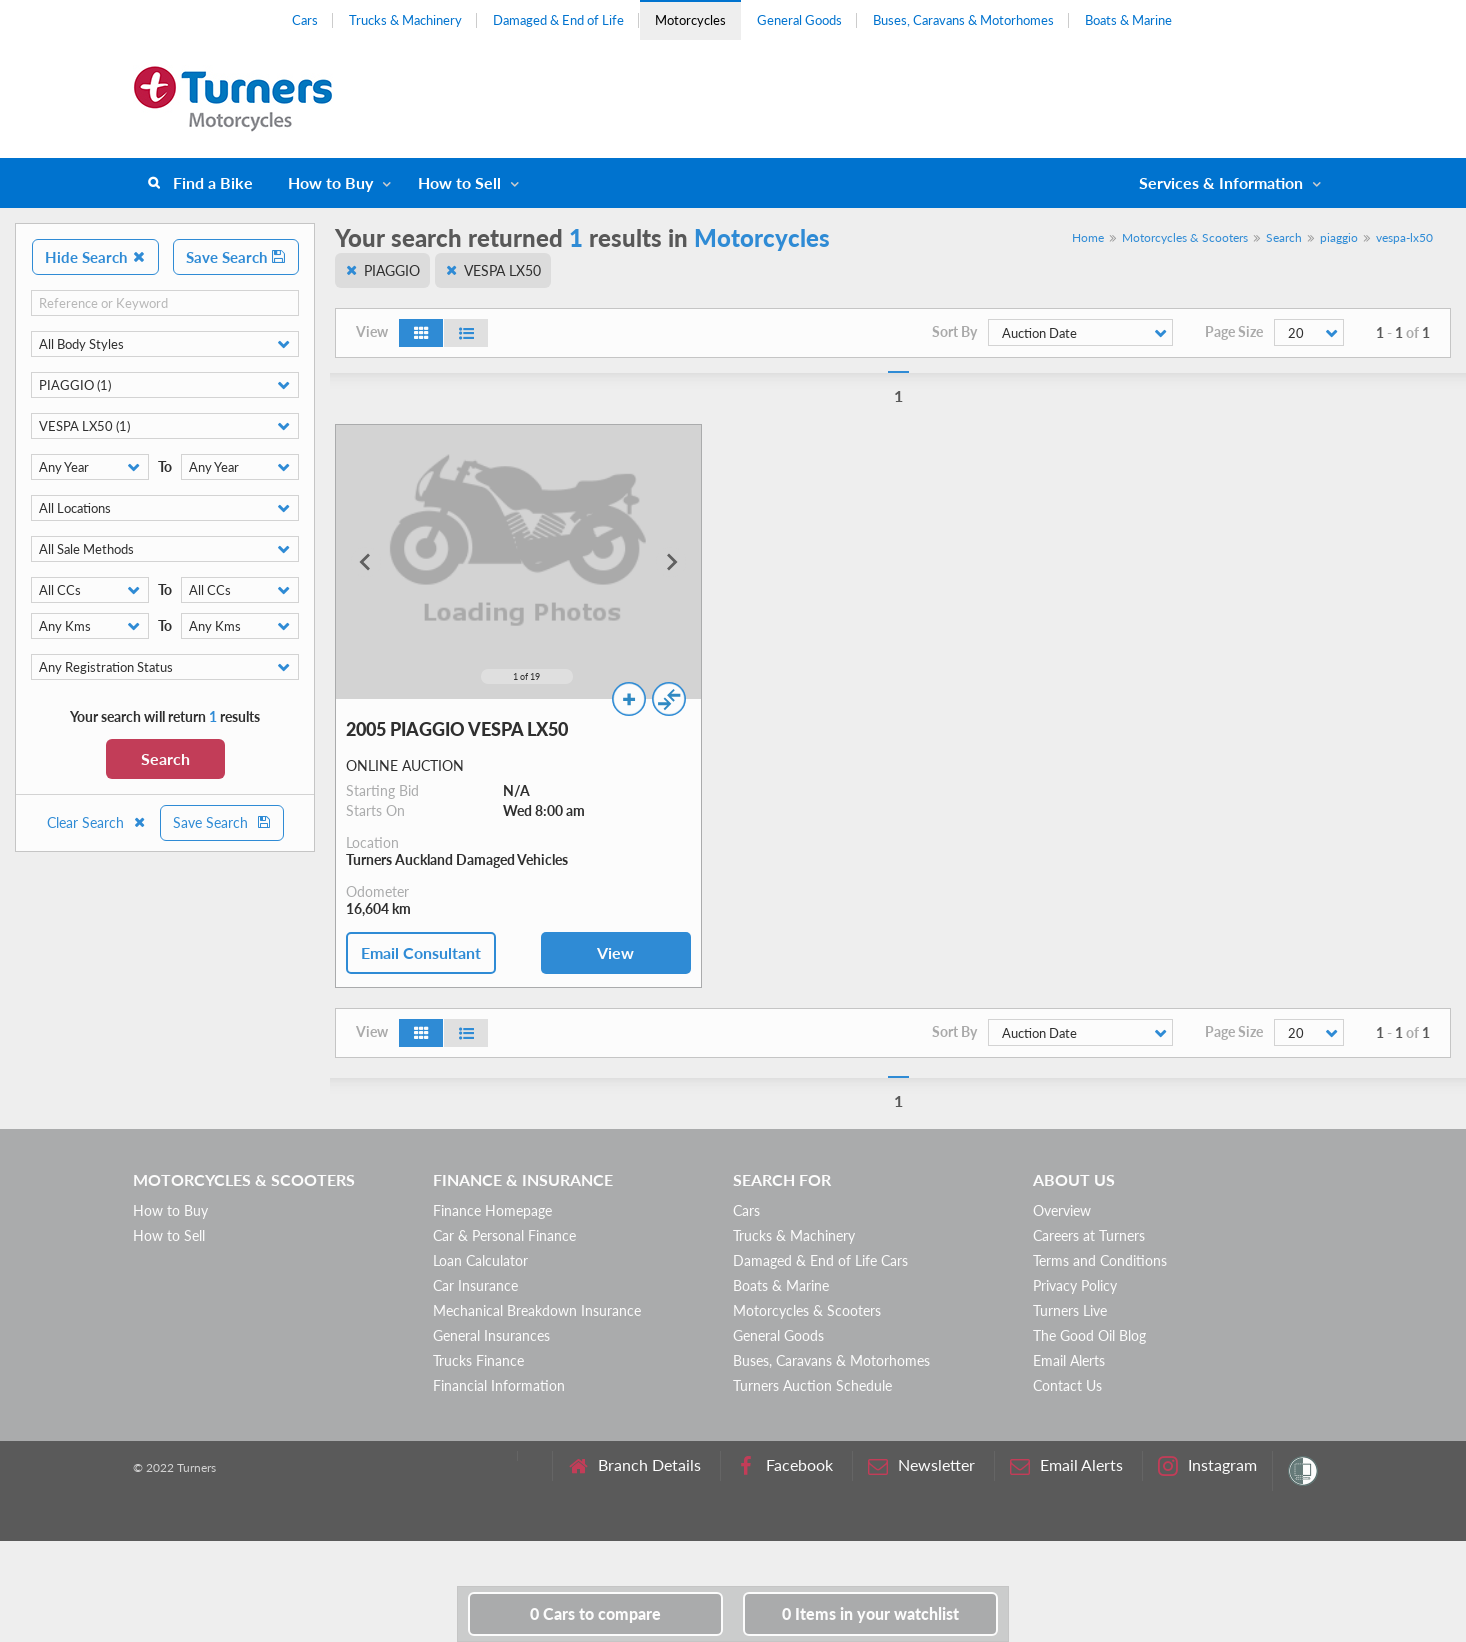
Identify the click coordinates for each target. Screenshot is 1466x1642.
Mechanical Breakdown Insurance (537, 1310)
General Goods (799, 20)
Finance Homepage (492, 1210)
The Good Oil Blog (1089, 1335)
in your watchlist (870, 1613)
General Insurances (491, 1335)
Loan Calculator (480, 1260)
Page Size (1234, 332)
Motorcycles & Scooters (1185, 237)
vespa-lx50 (1404, 237)
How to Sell (459, 182)
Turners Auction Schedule (812, 1385)
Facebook (784, 1465)
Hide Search (95, 257)
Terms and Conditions (1100, 1260)
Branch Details (634, 1465)
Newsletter (921, 1465)
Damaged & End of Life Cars (820, 1260)
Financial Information (499, 1385)
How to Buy (330, 182)
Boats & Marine (1128, 20)
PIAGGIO (392, 270)
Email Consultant (421, 952)
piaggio (1339, 237)
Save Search (236, 257)
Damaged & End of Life (558, 20)
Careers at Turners (1089, 1235)
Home (1088, 237)
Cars (305, 20)
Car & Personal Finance (504, 1235)
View (615, 952)
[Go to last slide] (366, 562)
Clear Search (97, 822)
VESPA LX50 (502, 270)
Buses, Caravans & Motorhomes (963, 20)
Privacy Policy (1075, 1285)
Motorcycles (690, 20)
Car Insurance (475, 1285)
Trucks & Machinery (405, 20)
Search (165, 758)
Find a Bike (213, 182)
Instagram (1207, 1465)
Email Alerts (1069, 1360)
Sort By (954, 332)
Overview (1062, 1210)
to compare (595, 1613)
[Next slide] (671, 562)
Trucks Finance (478, 1360)
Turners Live (1070, 1310)
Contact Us (1067, 1385)
